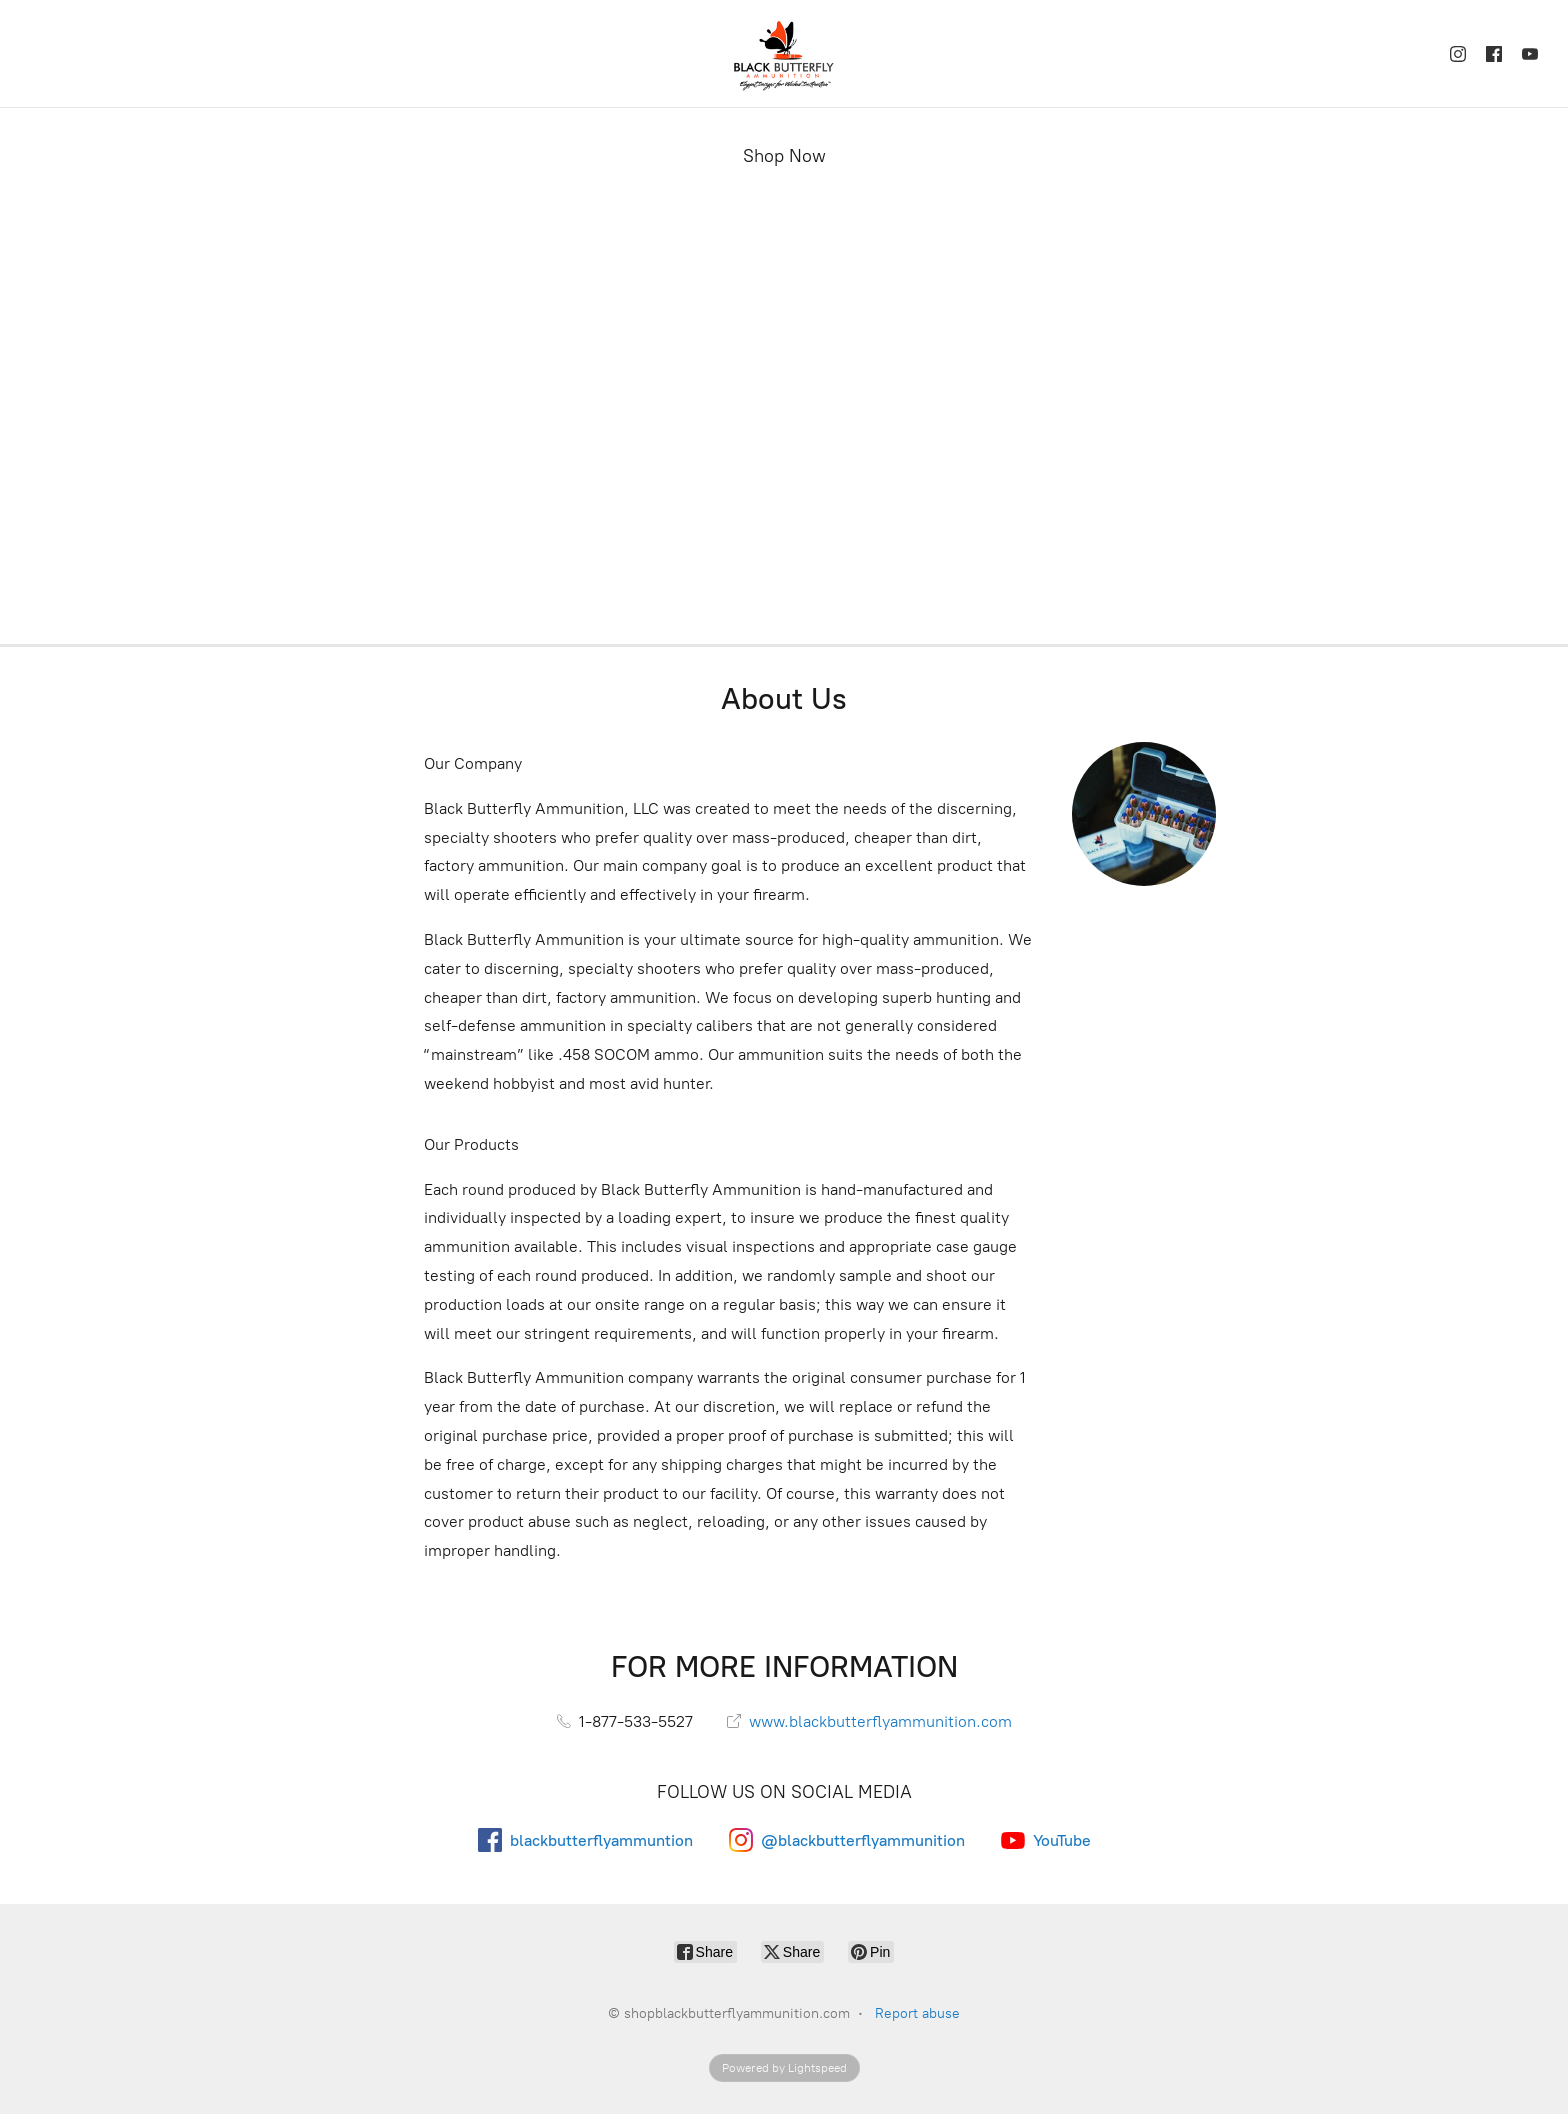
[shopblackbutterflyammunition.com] (784, 53)
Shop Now (784, 156)
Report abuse (917, 2013)
